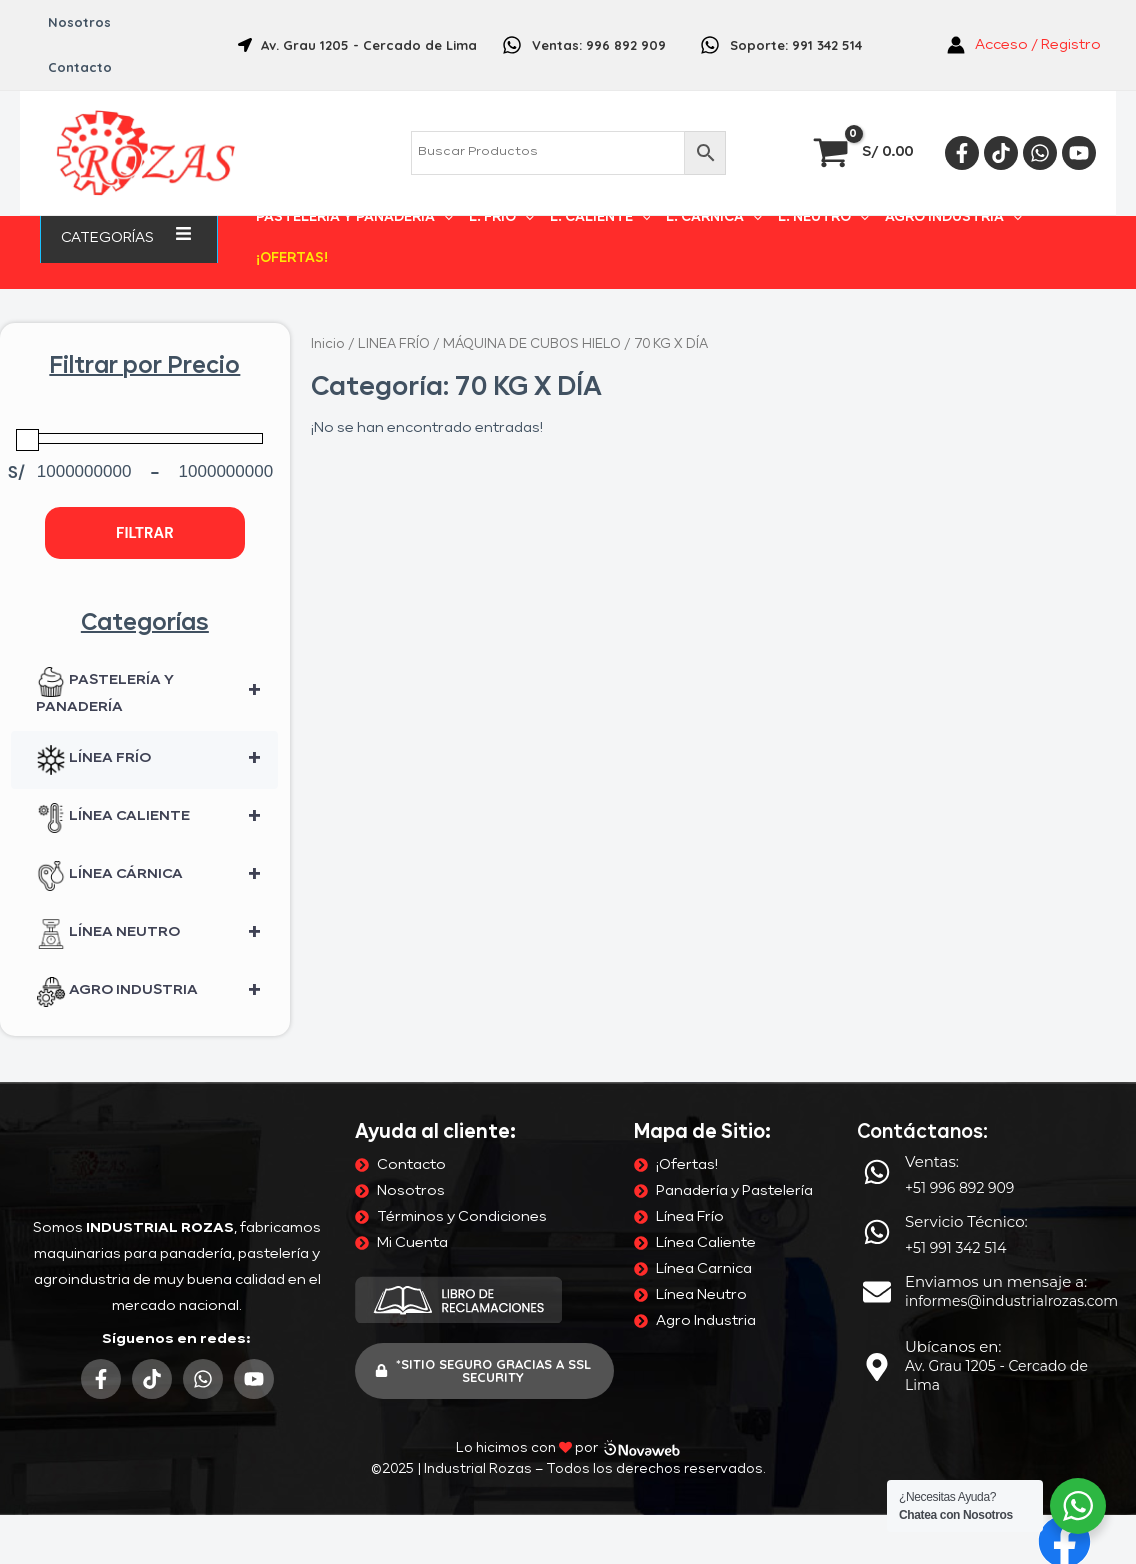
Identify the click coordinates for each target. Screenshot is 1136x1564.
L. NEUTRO (823, 217)
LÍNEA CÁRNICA (157, 876)
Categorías (129, 237)
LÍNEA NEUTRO (157, 934)
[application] (162, 237)
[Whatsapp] (1040, 153)
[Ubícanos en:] (877, 1367)
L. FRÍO (501, 217)
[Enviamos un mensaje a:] (877, 1292)
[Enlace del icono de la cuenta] (1024, 45)
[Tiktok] (1001, 153)
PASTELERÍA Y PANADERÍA (354, 217)
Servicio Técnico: (966, 1221)
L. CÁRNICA (714, 217)
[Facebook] (962, 153)
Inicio (328, 344)
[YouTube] (1079, 153)
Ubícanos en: (953, 1346)
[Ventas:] (877, 1172)
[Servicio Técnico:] (877, 1232)
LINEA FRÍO (394, 344)
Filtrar (145, 533)
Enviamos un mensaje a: (996, 1281)
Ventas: (932, 1161)
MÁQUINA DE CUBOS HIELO (532, 344)
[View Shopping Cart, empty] (865, 152)
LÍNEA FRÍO (157, 760)
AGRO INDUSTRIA (953, 217)
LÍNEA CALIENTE (157, 818)
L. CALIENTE (600, 217)
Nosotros (79, 22)
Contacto (80, 67)
